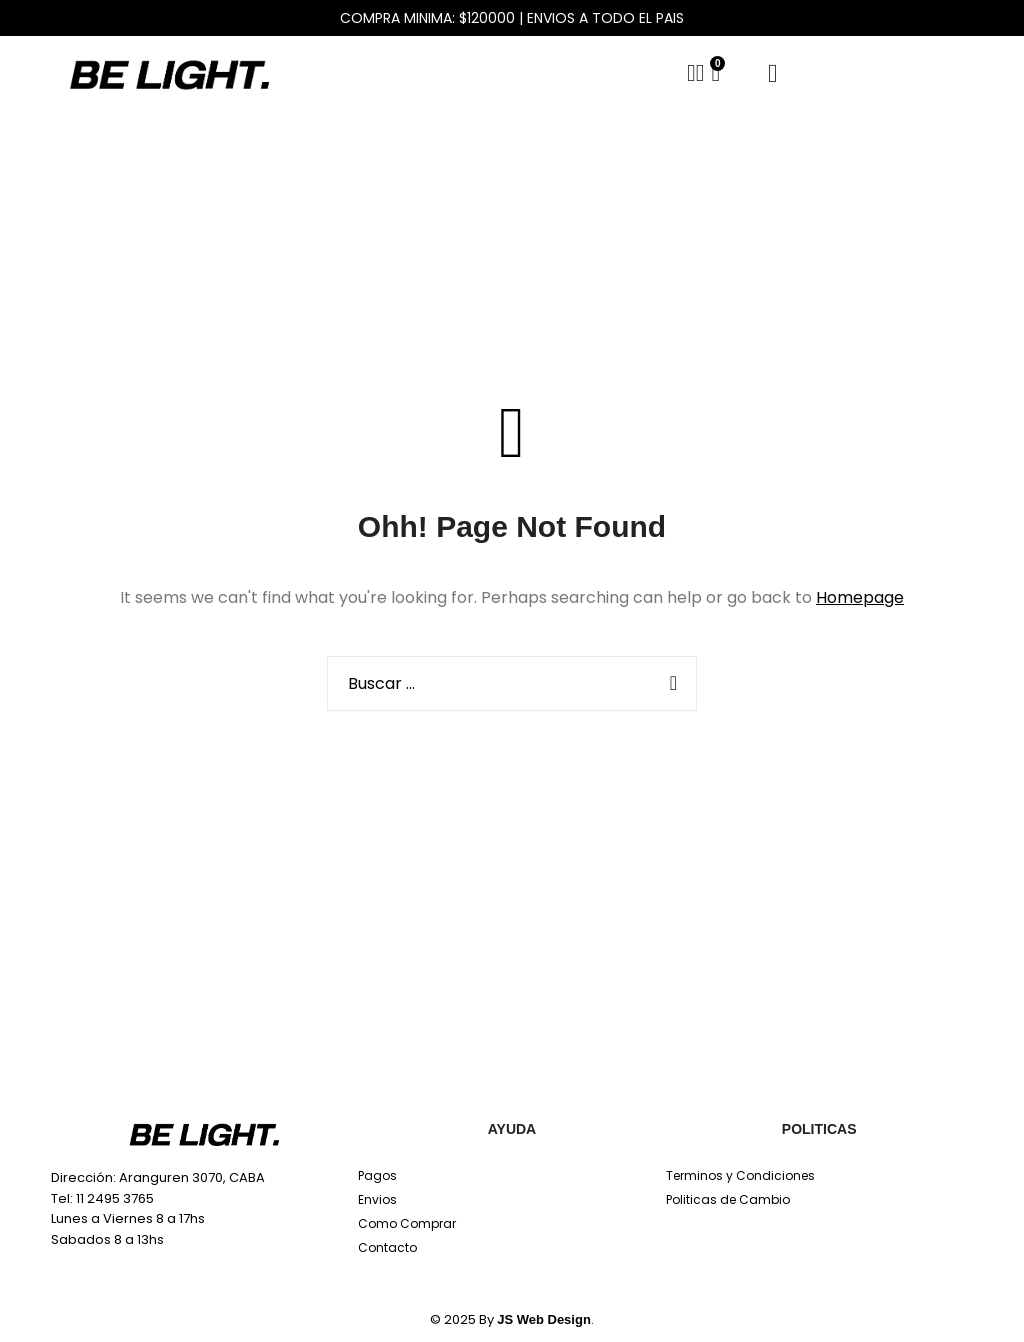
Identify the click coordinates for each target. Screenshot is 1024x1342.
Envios (377, 1199)
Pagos (377, 1175)
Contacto (387, 1247)
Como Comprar (407, 1223)
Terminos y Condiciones (740, 1175)
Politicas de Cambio (728, 1199)
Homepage (860, 597)
